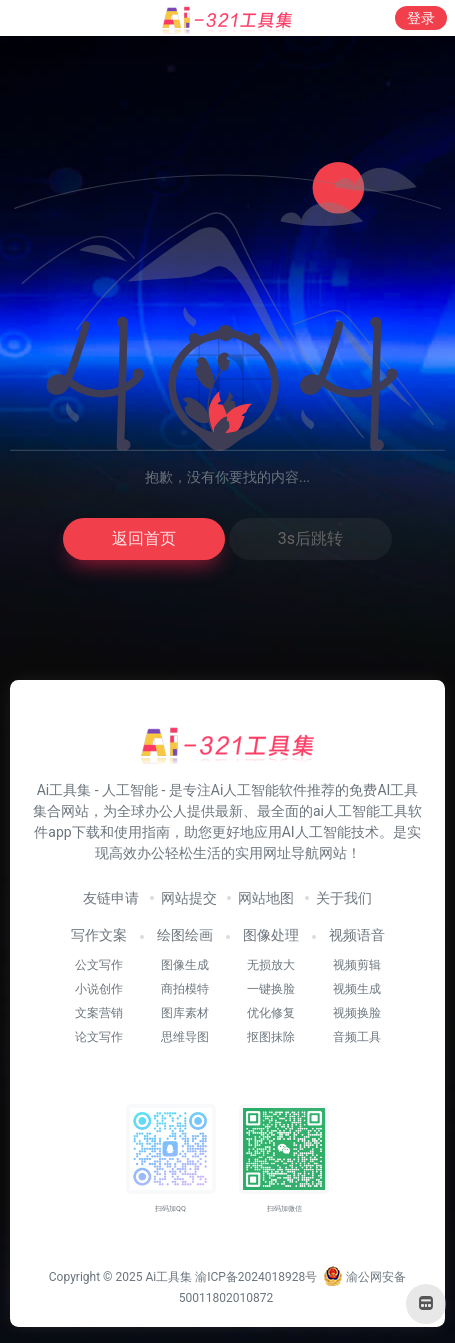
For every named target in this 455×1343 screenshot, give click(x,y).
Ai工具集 (168, 1277)
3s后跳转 (310, 538)
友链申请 (111, 898)
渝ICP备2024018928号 (256, 1277)
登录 (421, 18)
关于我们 (344, 898)
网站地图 (266, 898)
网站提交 (189, 898)
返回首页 (144, 538)
